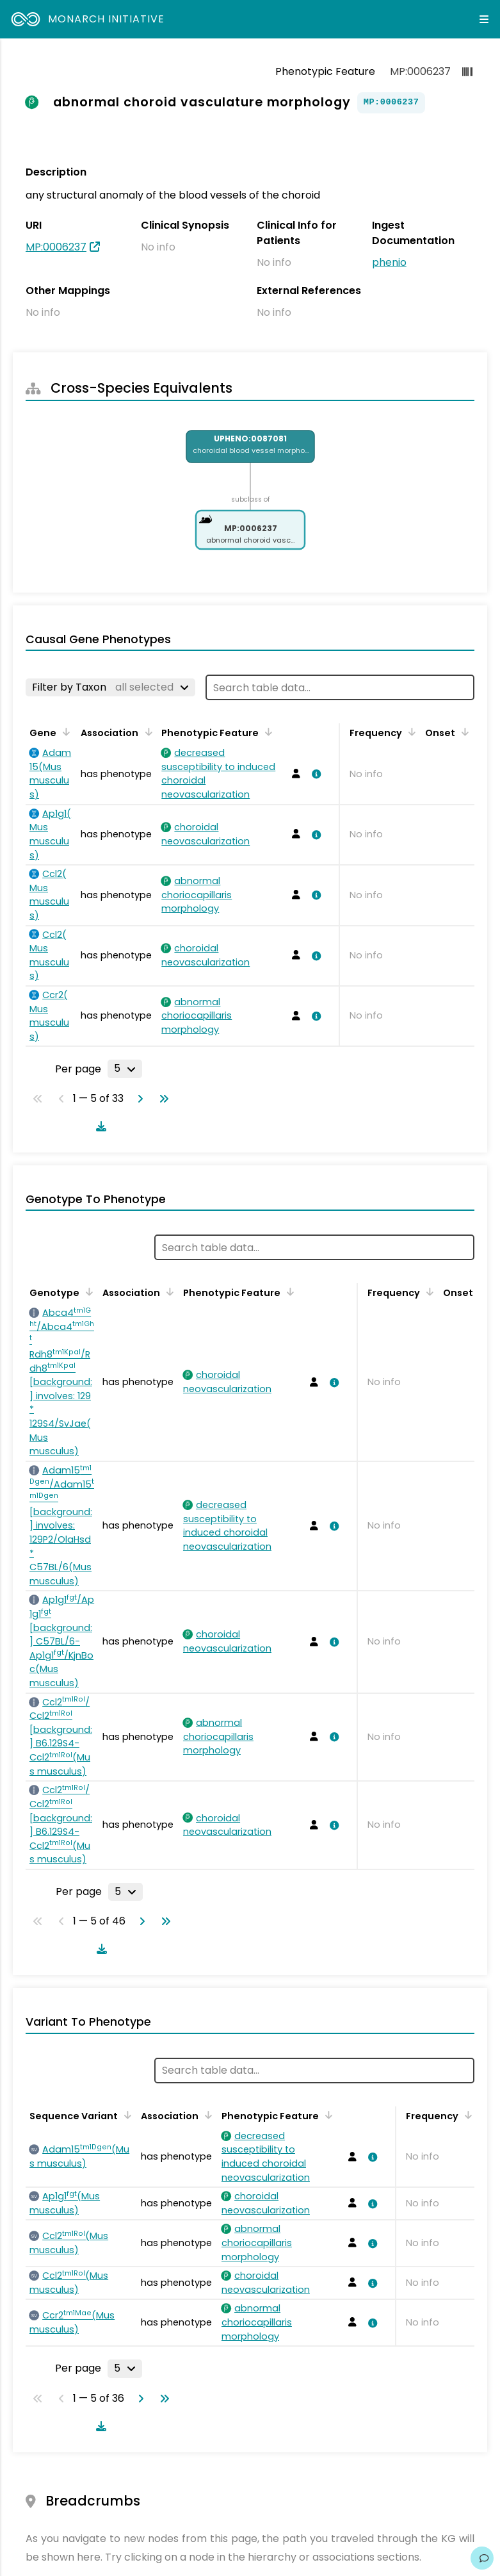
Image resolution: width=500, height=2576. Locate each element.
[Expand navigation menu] (484, 19)
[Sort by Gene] (64, 731)
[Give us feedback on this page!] (482, 2558)
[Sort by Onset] (463, 731)
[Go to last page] (161, 1099)
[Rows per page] (125, 1069)
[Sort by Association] (146, 731)
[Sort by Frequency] (409, 731)
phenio (389, 262)
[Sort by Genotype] (87, 1291)
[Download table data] (98, 1126)
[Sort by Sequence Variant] (125, 2114)
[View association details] (314, 773)
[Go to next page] (137, 1099)
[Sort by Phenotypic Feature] (266, 731)
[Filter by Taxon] (110, 687)
